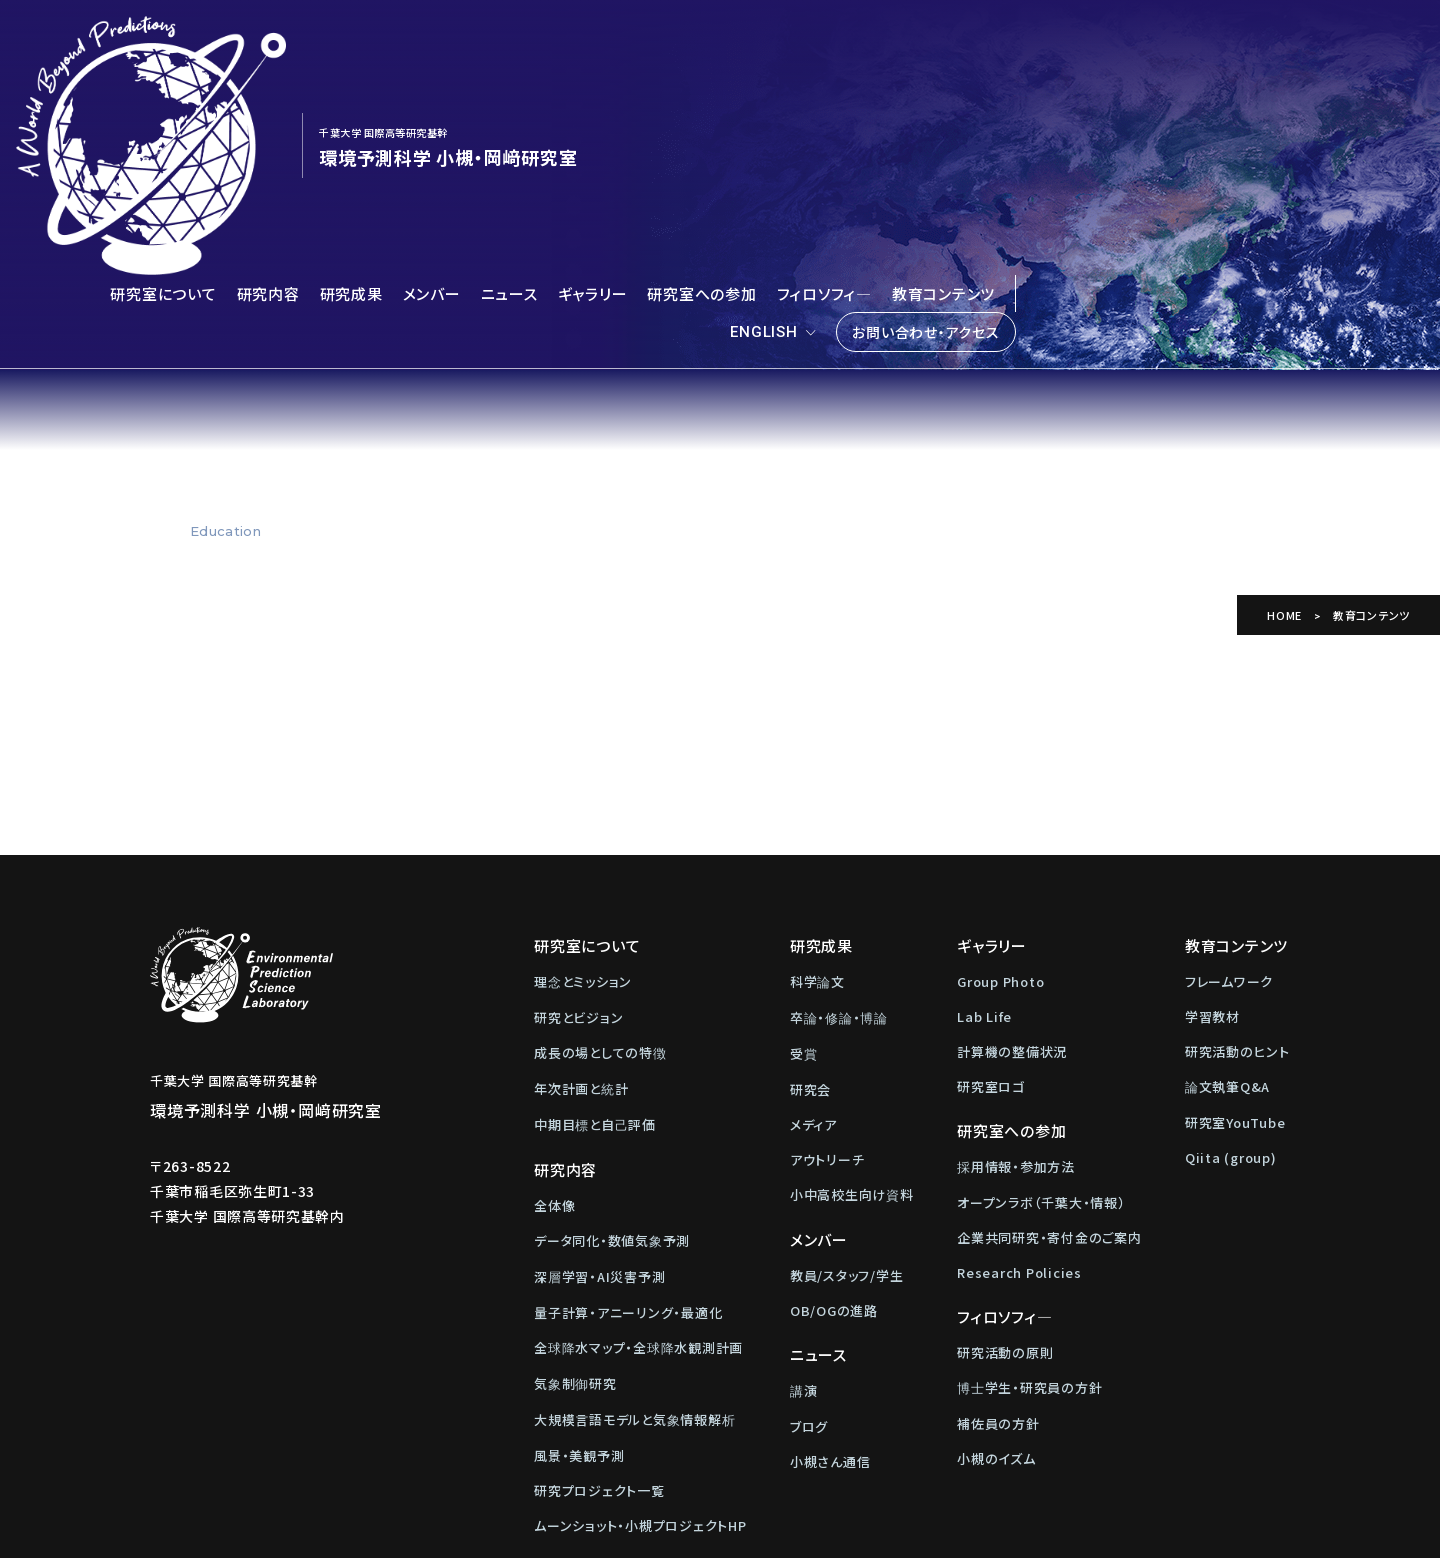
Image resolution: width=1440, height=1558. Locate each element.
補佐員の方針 (998, 1229)
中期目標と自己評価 (595, 930)
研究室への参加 (701, 99)
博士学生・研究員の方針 (1029, 1193)
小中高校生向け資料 (852, 1000)
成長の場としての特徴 (600, 858)
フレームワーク (1229, 787)
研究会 (810, 895)
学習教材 (1212, 822)
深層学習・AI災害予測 (599, 1082)
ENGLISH (763, 138)
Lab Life (984, 822)
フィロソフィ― (824, 99)
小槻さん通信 (830, 1267)
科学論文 (817, 787)
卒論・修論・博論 (839, 823)
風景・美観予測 (579, 1261)
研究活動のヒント (1237, 857)
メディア (813, 930)
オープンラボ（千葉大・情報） (1041, 1008)
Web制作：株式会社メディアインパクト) (852, 1531)
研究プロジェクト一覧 (599, 1296)
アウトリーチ (827, 965)
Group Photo (1000, 787)
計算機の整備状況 (1012, 857)
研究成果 (351, 99)
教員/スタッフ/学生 (847, 1081)
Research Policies (1019, 1078)
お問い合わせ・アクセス (925, 138)
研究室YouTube (1235, 928)
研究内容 (268, 99)
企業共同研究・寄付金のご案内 (1049, 1043)
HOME (1284, 421)
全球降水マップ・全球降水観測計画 (638, 1153)
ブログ (809, 1232)
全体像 (554, 1011)
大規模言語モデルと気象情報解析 (634, 1225)
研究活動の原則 (1005, 1158)
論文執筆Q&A (1227, 892)
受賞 (804, 859)
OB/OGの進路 (834, 1116)
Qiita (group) (1231, 963)
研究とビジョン (578, 823)
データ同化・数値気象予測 (612, 1046)
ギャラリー (593, 99)
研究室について (163, 99)
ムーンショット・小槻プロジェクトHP (640, 1331)
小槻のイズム (996, 1264)
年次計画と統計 (581, 894)
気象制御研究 (575, 1189)
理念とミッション (583, 787)
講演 (804, 1196)
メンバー (432, 99)
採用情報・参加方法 (1016, 972)
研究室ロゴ (991, 892)
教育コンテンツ (943, 99)
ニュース (509, 99)
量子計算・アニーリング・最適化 (628, 1118)
